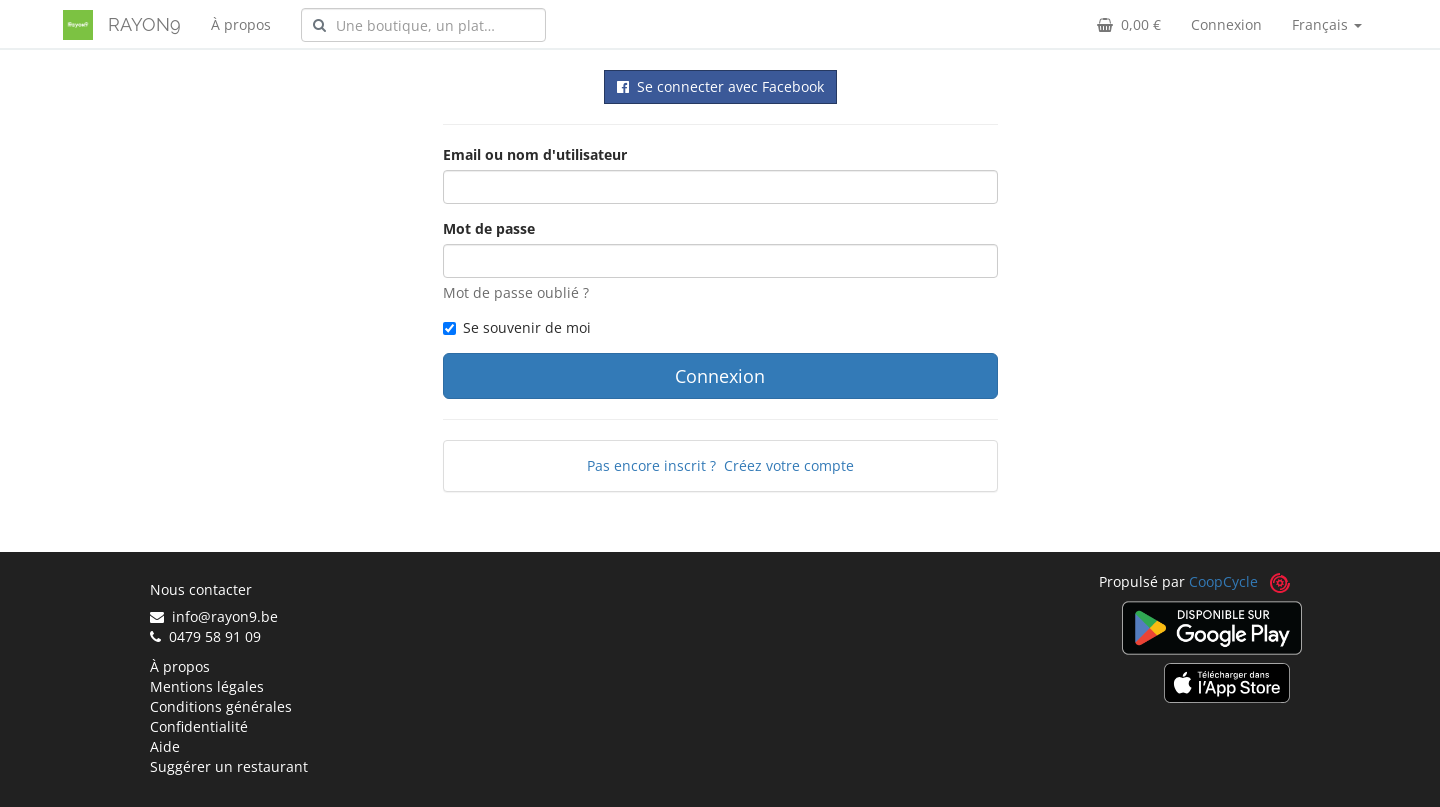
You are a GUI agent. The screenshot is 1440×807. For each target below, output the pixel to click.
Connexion (1226, 24)
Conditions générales (221, 706)
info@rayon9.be (214, 616)
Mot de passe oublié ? (516, 292)
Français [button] (1327, 24)
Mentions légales (207, 686)
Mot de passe (489, 228)
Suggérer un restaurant (229, 766)
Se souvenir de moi (517, 327)
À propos (241, 24)
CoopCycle (1223, 581)
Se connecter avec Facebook (720, 86)
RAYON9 (144, 24)
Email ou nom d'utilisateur (535, 154)
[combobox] (423, 25)
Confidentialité (199, 726)
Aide (165, 746)
